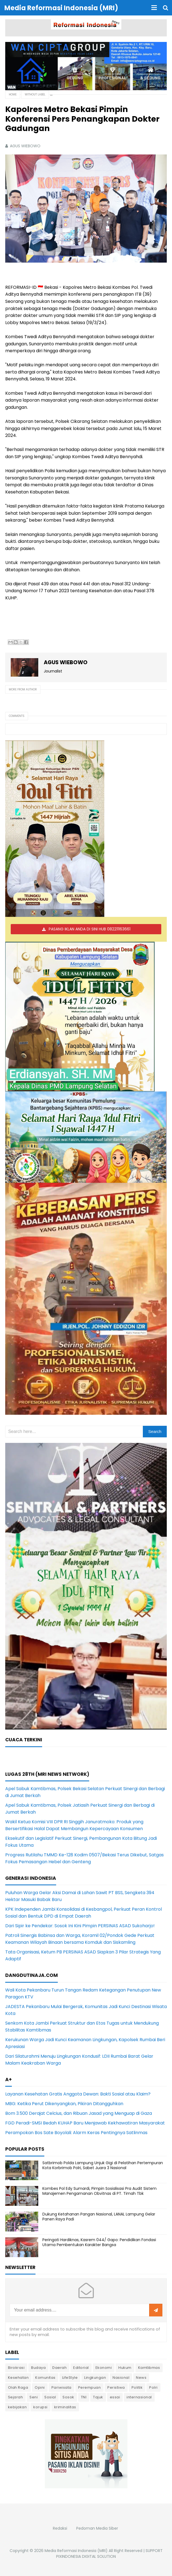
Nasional (121, 2377)
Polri (153, 2387)
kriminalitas (65, 2407)
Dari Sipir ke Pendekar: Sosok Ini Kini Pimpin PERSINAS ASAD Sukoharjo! (80, 1926)
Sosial (50, 2397)
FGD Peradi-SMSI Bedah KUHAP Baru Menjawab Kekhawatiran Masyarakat (85, 2123)
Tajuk (98, 2397)
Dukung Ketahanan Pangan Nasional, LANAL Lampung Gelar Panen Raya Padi (98, 2216)
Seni (33, 2397)
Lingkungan (95, 2377)
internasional (139, 2397)
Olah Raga (18, 2387)
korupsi (40, 2407)
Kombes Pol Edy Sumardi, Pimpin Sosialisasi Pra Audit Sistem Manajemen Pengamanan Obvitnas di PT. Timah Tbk (99, 2191)
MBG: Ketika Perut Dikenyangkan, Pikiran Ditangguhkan (64, 2103)
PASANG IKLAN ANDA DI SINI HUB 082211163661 (89, 929)
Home (13, 94)
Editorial (81, 2367)
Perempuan (89, 2387)
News (141, 2377)
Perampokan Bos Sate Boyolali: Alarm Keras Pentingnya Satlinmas (76, 2132)
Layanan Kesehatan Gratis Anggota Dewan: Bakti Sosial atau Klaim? (78, 2094)
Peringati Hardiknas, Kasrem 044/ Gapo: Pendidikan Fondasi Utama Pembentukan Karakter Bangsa (99, 2242)
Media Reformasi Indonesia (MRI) (76, 2550)
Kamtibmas (149, 2367)
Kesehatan (18, 2377)
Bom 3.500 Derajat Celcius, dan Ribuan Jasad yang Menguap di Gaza (78, 2113)
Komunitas (45, 2377)
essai (115, 2397)
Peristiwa (116, 2387)
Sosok (68, 2397)
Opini (40, 2387)
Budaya (38, 2367)
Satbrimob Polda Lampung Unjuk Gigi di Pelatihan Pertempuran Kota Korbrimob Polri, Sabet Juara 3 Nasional (102, 2165)
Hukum (125, 2367)
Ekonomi (103, 2367)
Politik (137, 2387)
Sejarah (15, 2397)
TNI (84, 2397)
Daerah (59, 2367)
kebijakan (17, 2407)
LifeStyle (70, 2377)
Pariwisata (61, 2387)
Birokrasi (16, 2367)
